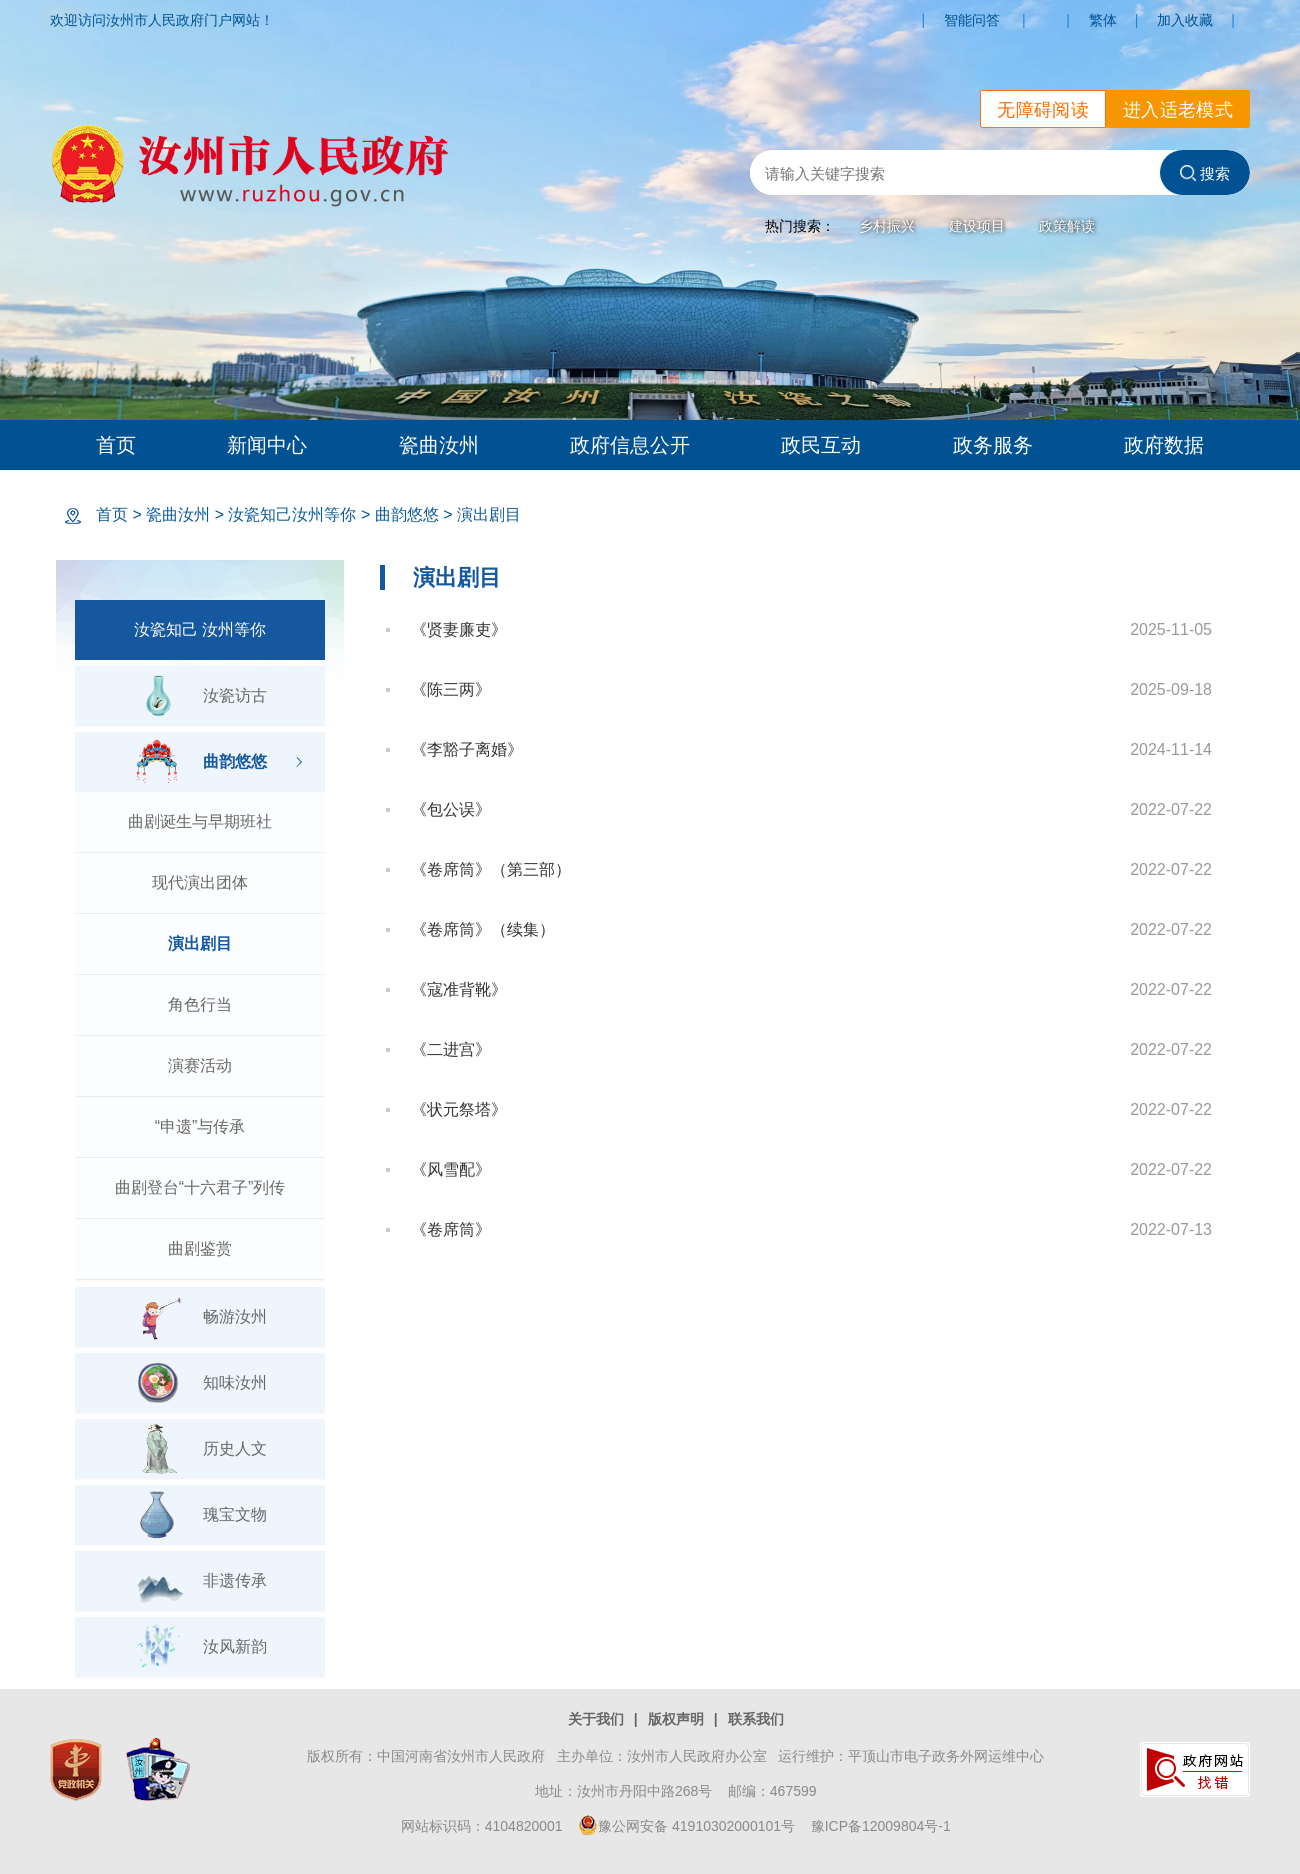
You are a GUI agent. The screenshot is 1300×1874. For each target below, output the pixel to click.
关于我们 (596, 1719)
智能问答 (972, 20)
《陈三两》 (451, 689)
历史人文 (200, 1449)
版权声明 (676, 1719)
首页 (116, 445)
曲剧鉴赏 (200, 1248)
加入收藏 (1185, 20)
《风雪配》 (451, 1169)
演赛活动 (200, 1065)
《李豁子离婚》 (467, 749)
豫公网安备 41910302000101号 (686, 1826)
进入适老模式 (1178, 110)
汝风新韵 (200, 1647)
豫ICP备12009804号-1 (881, 1826)
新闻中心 (267, 445)
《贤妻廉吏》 (459, 629)
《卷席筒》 (451, 1229)
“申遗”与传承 (200, 1126)
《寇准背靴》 (459, 989)
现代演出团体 (200, 882)
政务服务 (993, 445)
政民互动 (821, 445)
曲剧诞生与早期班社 (200, 821)
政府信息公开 (630, 445)
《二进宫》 (451, 1049)
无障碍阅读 (1043, 110)
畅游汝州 (200, 1317)
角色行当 (200, 1004)
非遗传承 (200, 1581)
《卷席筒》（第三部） (491, 869)
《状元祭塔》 (459, 1109)
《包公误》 (451, 809)
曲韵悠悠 (407, 514)
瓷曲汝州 (439, 445)
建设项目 (977, 226)
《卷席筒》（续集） (483, 929)
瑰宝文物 (200, 1515)
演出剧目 (489, 514)
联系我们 (756, 1719)
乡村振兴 (887, 226)
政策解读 (1067, 226)
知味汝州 (200, 1383)
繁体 (1103, 20)
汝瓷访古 (200, 696)
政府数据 (1164, 445)
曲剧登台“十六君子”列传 (200, 1187)
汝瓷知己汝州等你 (292, 514)
